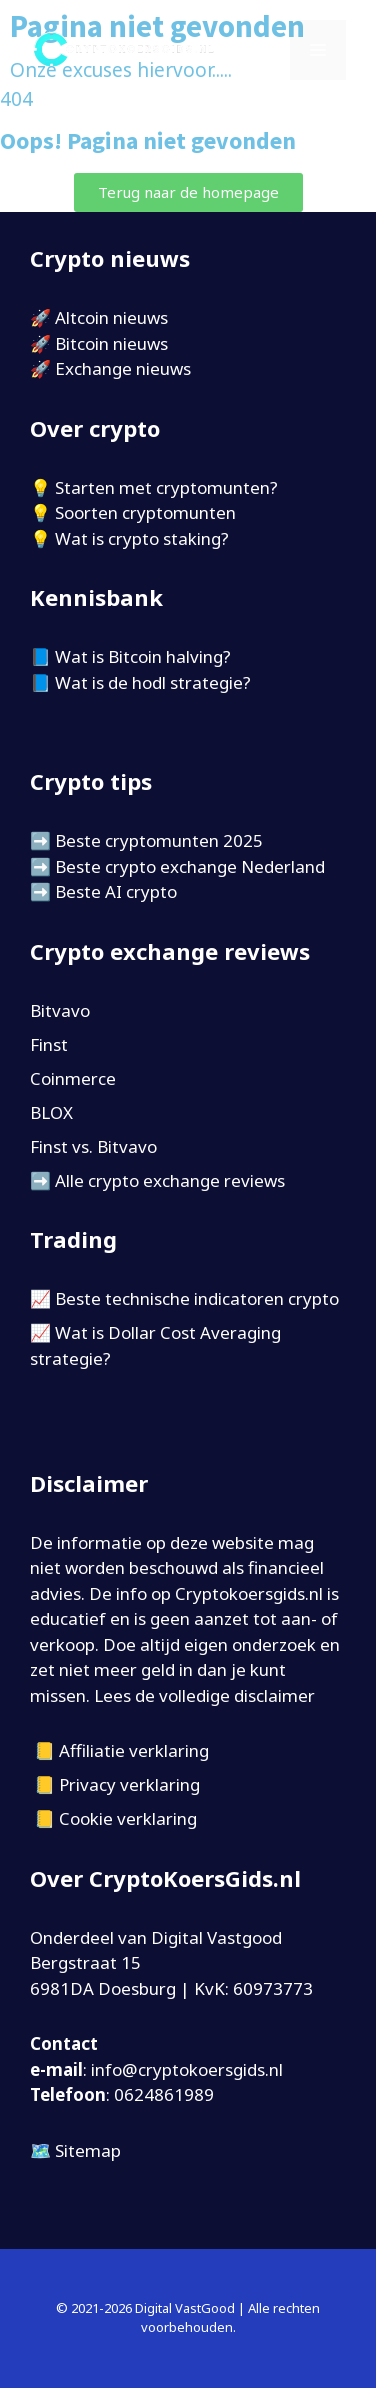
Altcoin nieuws (111, 317)
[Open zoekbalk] (262, 50)
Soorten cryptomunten (145, 512)
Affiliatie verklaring (134, 1750)
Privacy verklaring (129, 1784)
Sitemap (88, 2150)
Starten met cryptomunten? (166, 487)
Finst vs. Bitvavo (93, 1146)
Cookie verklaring (128, 1818)
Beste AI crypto (116, 891)
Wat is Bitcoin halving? (143, 656)
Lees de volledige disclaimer (204, 1695)
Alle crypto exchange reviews (170, 1180)
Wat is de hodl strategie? (153, 682)
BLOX (51, 1112)
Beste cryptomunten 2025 (159, 840)
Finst (49, 1044)
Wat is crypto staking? (142, 538)
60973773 (273, 1988)
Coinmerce (73, 1078)
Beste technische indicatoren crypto (197, 1298)
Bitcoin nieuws (111, 343)
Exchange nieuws (123, 368)
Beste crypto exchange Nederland (190, 866)
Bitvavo (60, 1010)
